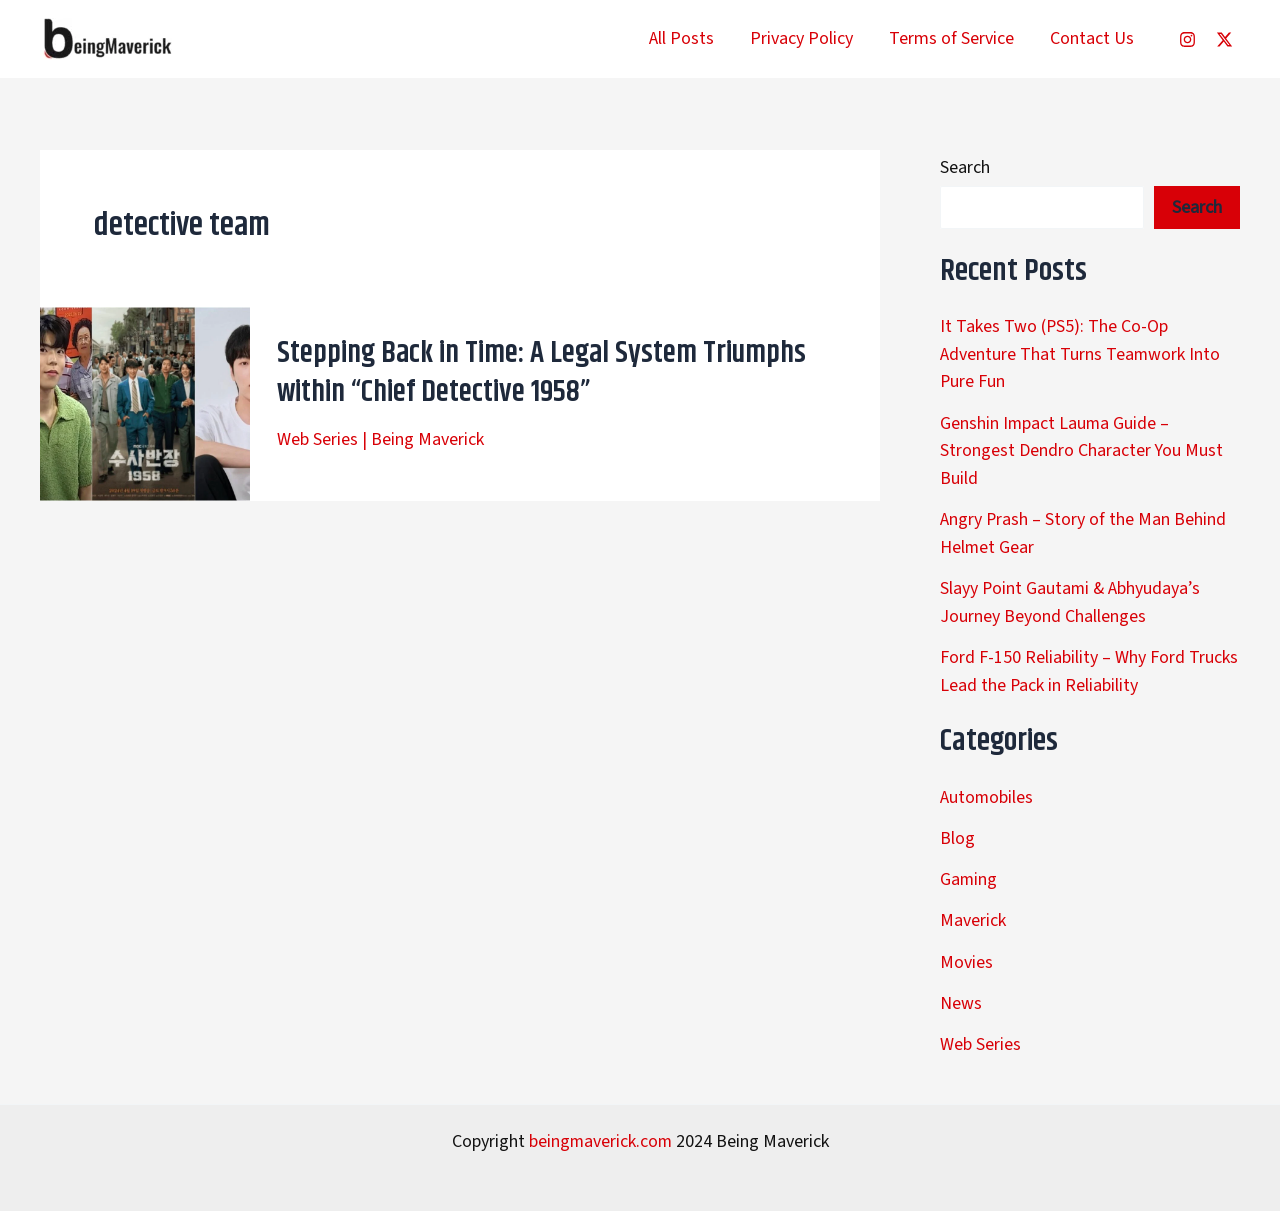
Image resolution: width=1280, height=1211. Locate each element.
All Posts (681, 38)
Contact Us (1092, 38)
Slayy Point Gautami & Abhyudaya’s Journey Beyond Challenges (1071, 596)
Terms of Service (951, 38)
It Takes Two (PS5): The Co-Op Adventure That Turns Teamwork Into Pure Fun (1080, 353)
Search (965, 167)
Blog (957, 828)
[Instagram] (1187, 39)
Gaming (969, 869)
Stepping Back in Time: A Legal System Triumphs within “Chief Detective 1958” (541, 373)
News (961, 990)
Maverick (973, 909)
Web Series (317, 439)
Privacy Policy (801, 38)
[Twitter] (1224, 39)
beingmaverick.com (600, 1127)
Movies (966, 950)
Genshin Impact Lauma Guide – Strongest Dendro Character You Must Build (1082, 447)
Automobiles (987, 788)
